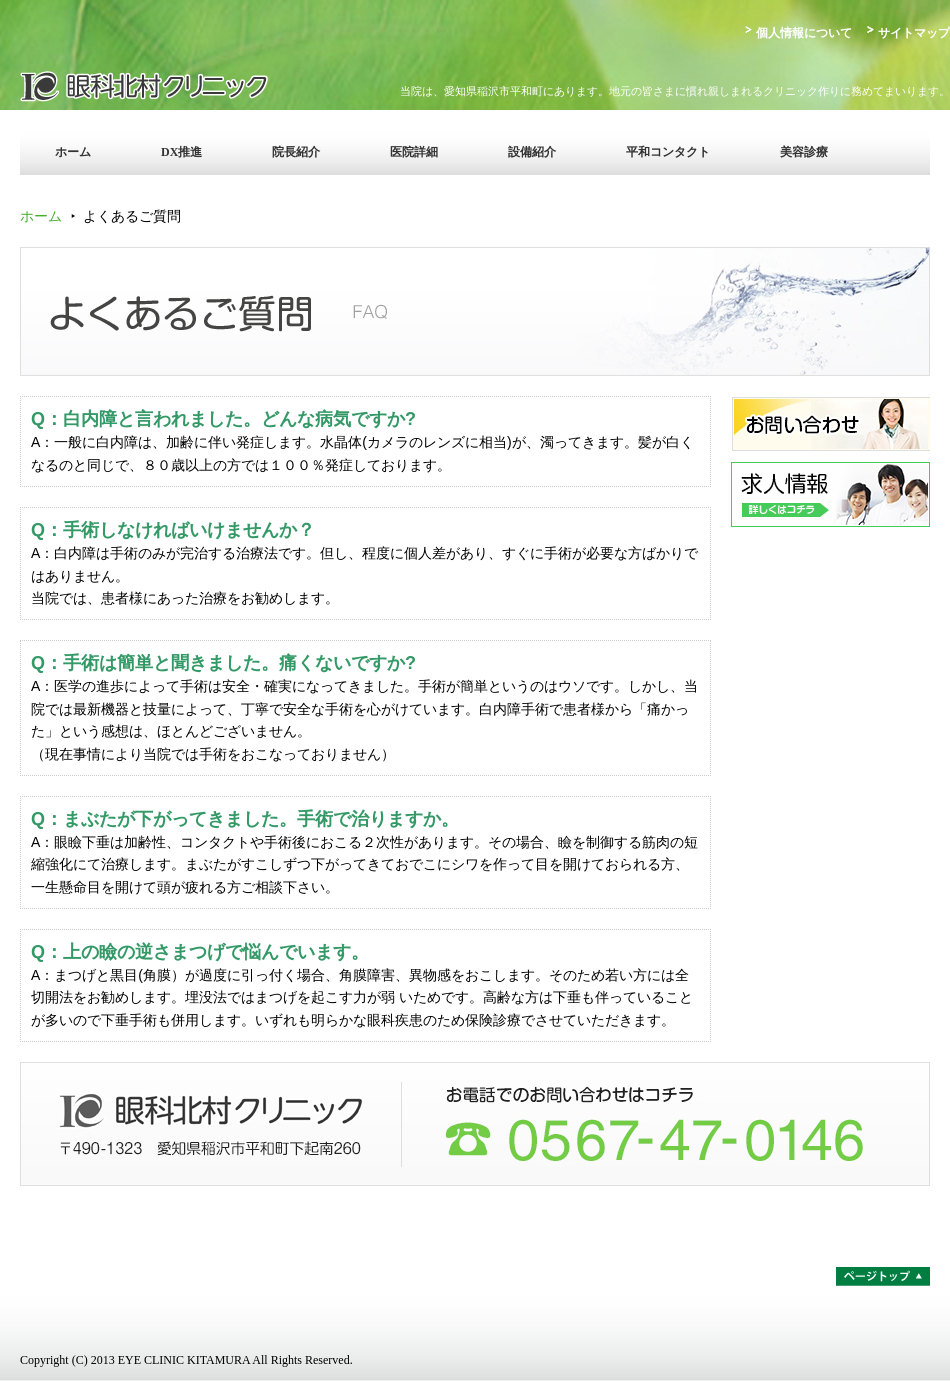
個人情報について (804, 33)
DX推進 (181, 152)
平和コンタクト (668, 152)
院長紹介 (296, 152)
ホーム (73, 152)
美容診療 (804, 152)
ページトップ (883, 1276)
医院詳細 (414, 152)
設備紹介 (532, 152)
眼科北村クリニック (195, 85)
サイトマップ (914, 33)
